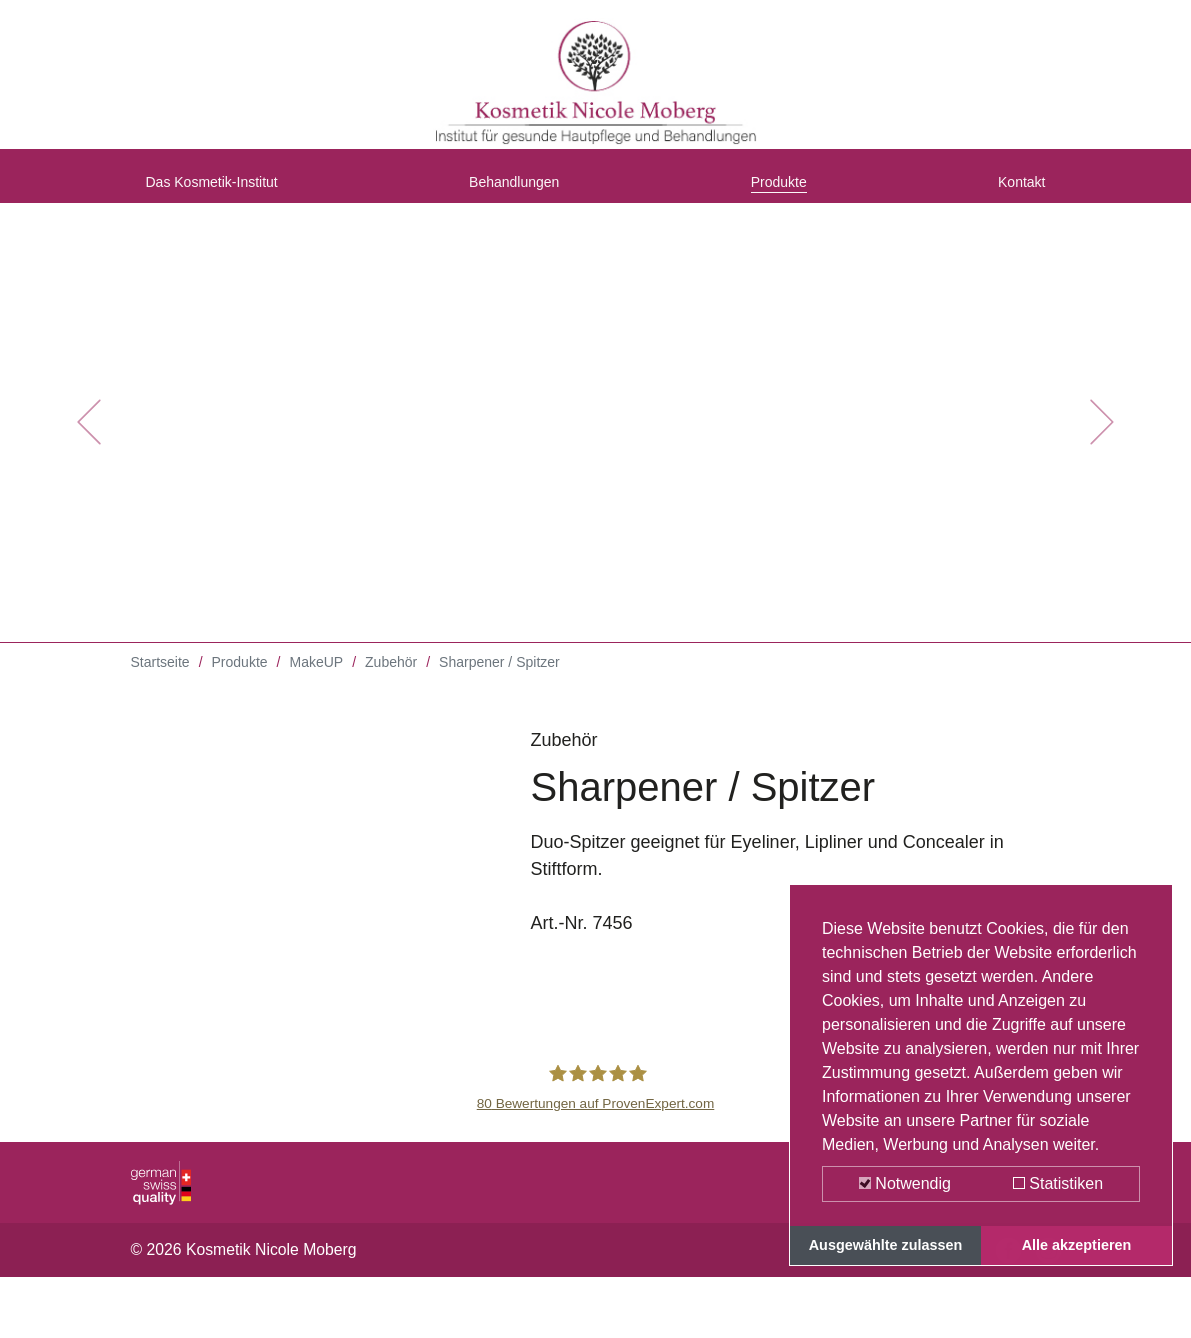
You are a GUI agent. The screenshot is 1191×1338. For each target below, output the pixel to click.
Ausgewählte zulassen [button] (886, 1245)
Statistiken (1058, 1183)
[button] (89, 440)
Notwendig (905, 1183)
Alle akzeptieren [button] (1077, 1245)
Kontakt (1014, 193)
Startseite (160, 680)
